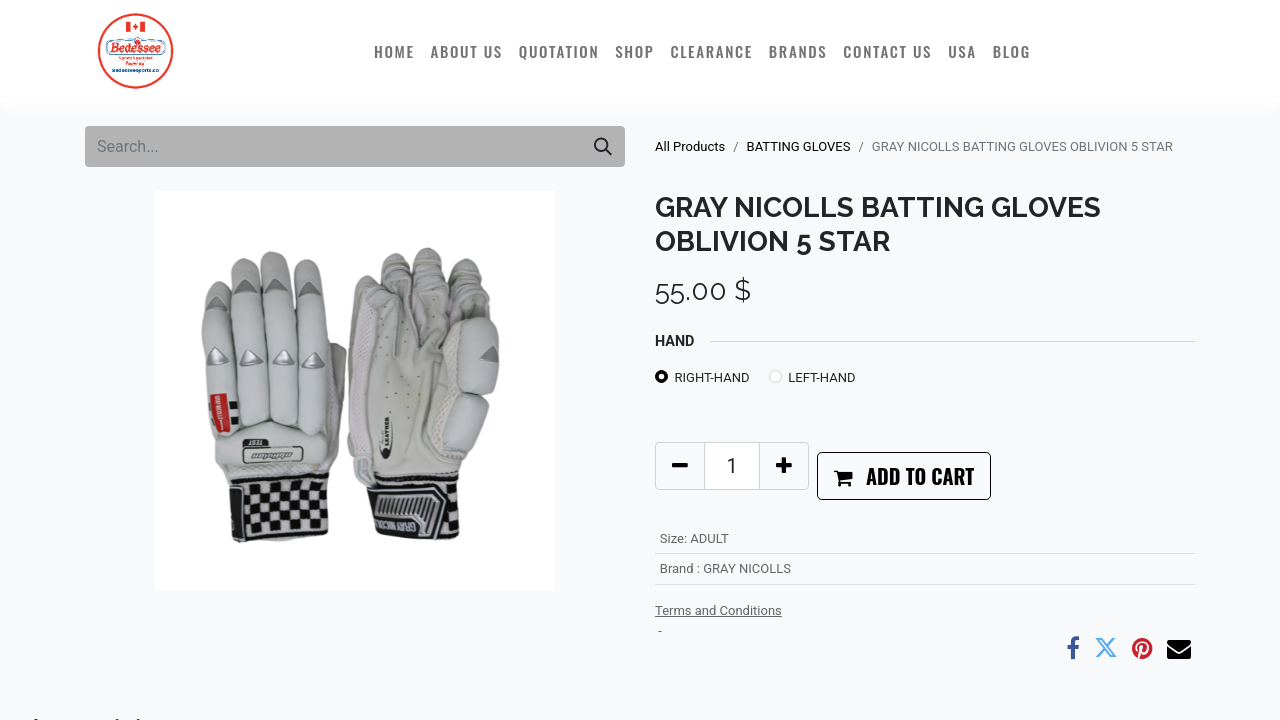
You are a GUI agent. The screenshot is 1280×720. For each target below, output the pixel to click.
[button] (904, 476)
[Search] (603, 146)
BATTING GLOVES (799, 146)
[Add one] (784, 466)
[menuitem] (394, 51)
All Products (690, 146)
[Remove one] (680, 466)
